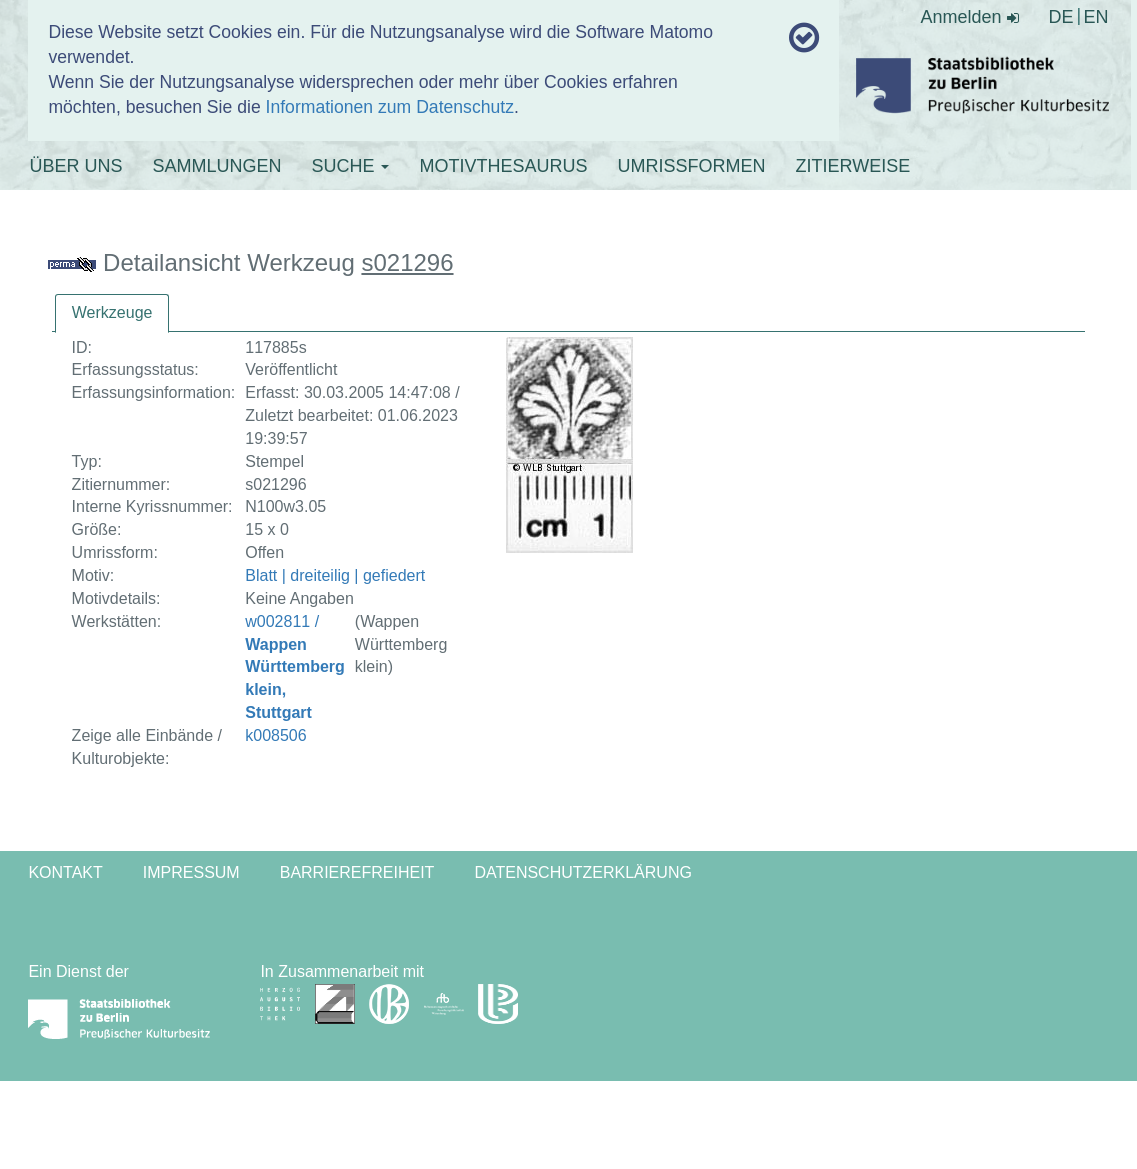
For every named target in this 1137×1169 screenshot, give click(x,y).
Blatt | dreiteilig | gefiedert (335, 575)
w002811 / (295, 667)
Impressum (191, 872)
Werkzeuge (112, 312)
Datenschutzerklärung (583, 872)
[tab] (112, 313)
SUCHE (350, 166)
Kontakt (65, 872)
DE (1061, 17)
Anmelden (969, 17)
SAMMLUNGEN (216, 166)
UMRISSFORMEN (691, 166)
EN (1096, 17)
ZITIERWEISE (852, 166)
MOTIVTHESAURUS (503, 166)
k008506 (275, 735)
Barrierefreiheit (357, 872)
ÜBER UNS (75, 166)
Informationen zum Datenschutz (390, 107)
